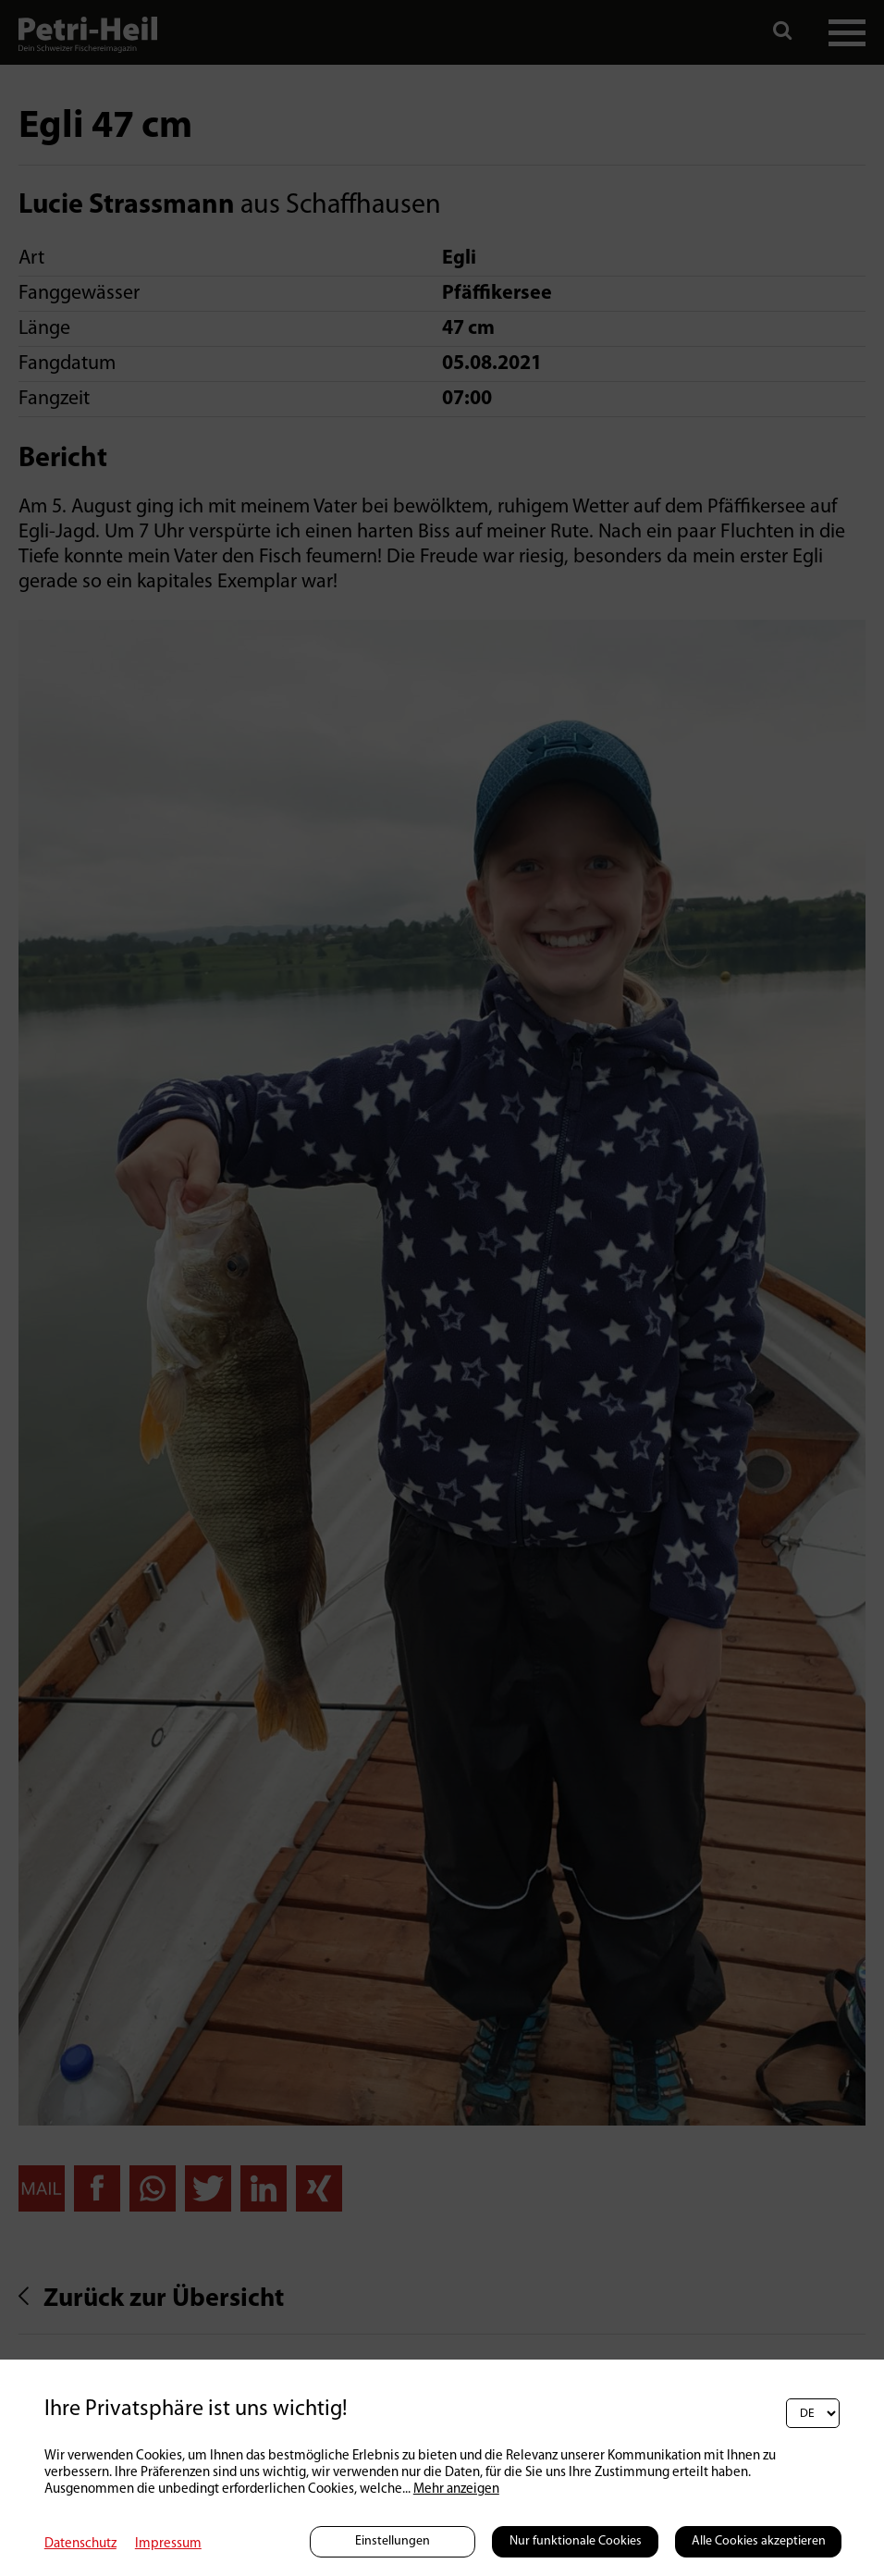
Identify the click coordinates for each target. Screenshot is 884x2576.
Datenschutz (80, 2544)
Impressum (168, 2544)
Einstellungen (392, 2541)
